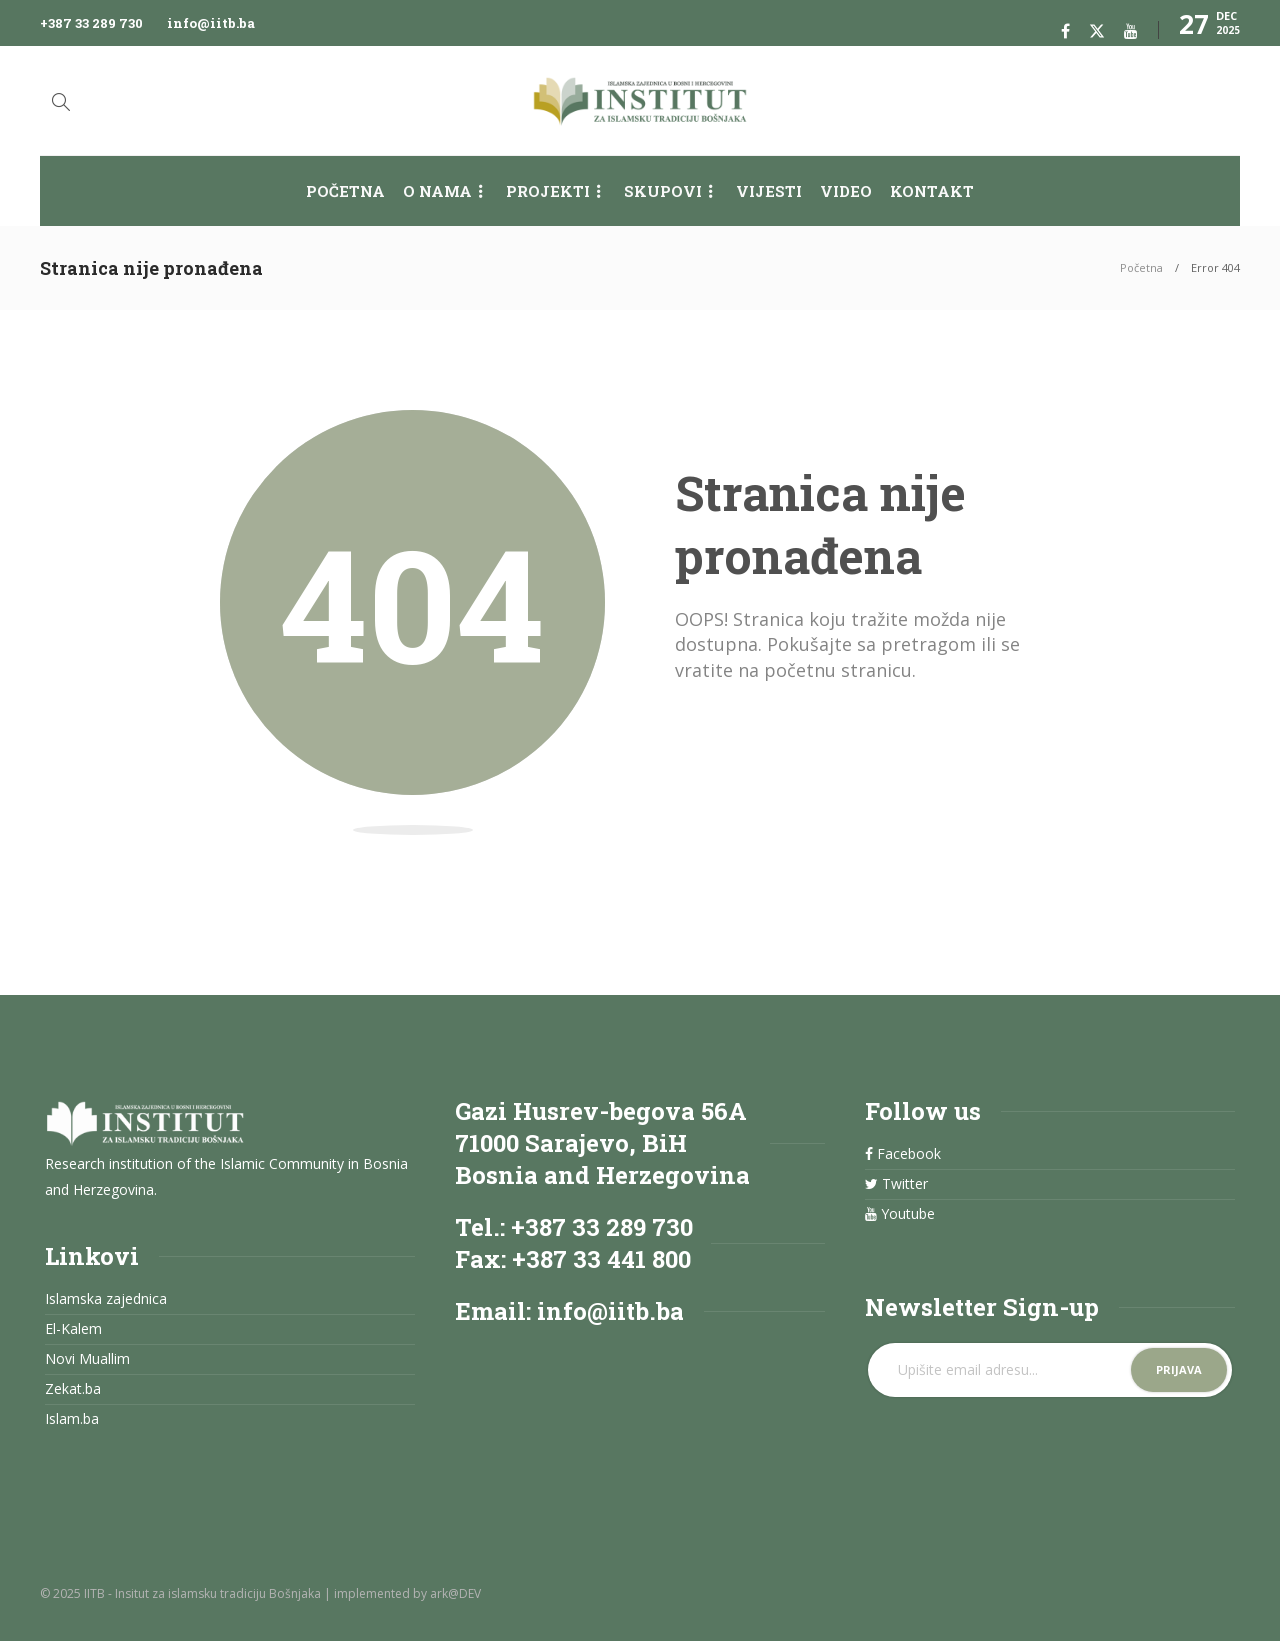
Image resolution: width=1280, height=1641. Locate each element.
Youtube (900, 1214)
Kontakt (932, 191)
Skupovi (663, 191)
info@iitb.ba (211, 23)
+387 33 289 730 (91, 23)
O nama (437, 191)
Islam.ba (72, 1419)
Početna (345, 191)
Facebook (903, 1154)
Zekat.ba (73, 1389)
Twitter (896, 1184)
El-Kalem (73, 1329)
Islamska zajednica (106, 1299)
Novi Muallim (87, 1359)
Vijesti (769, 191)
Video (846, 191)
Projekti (548, 191)
